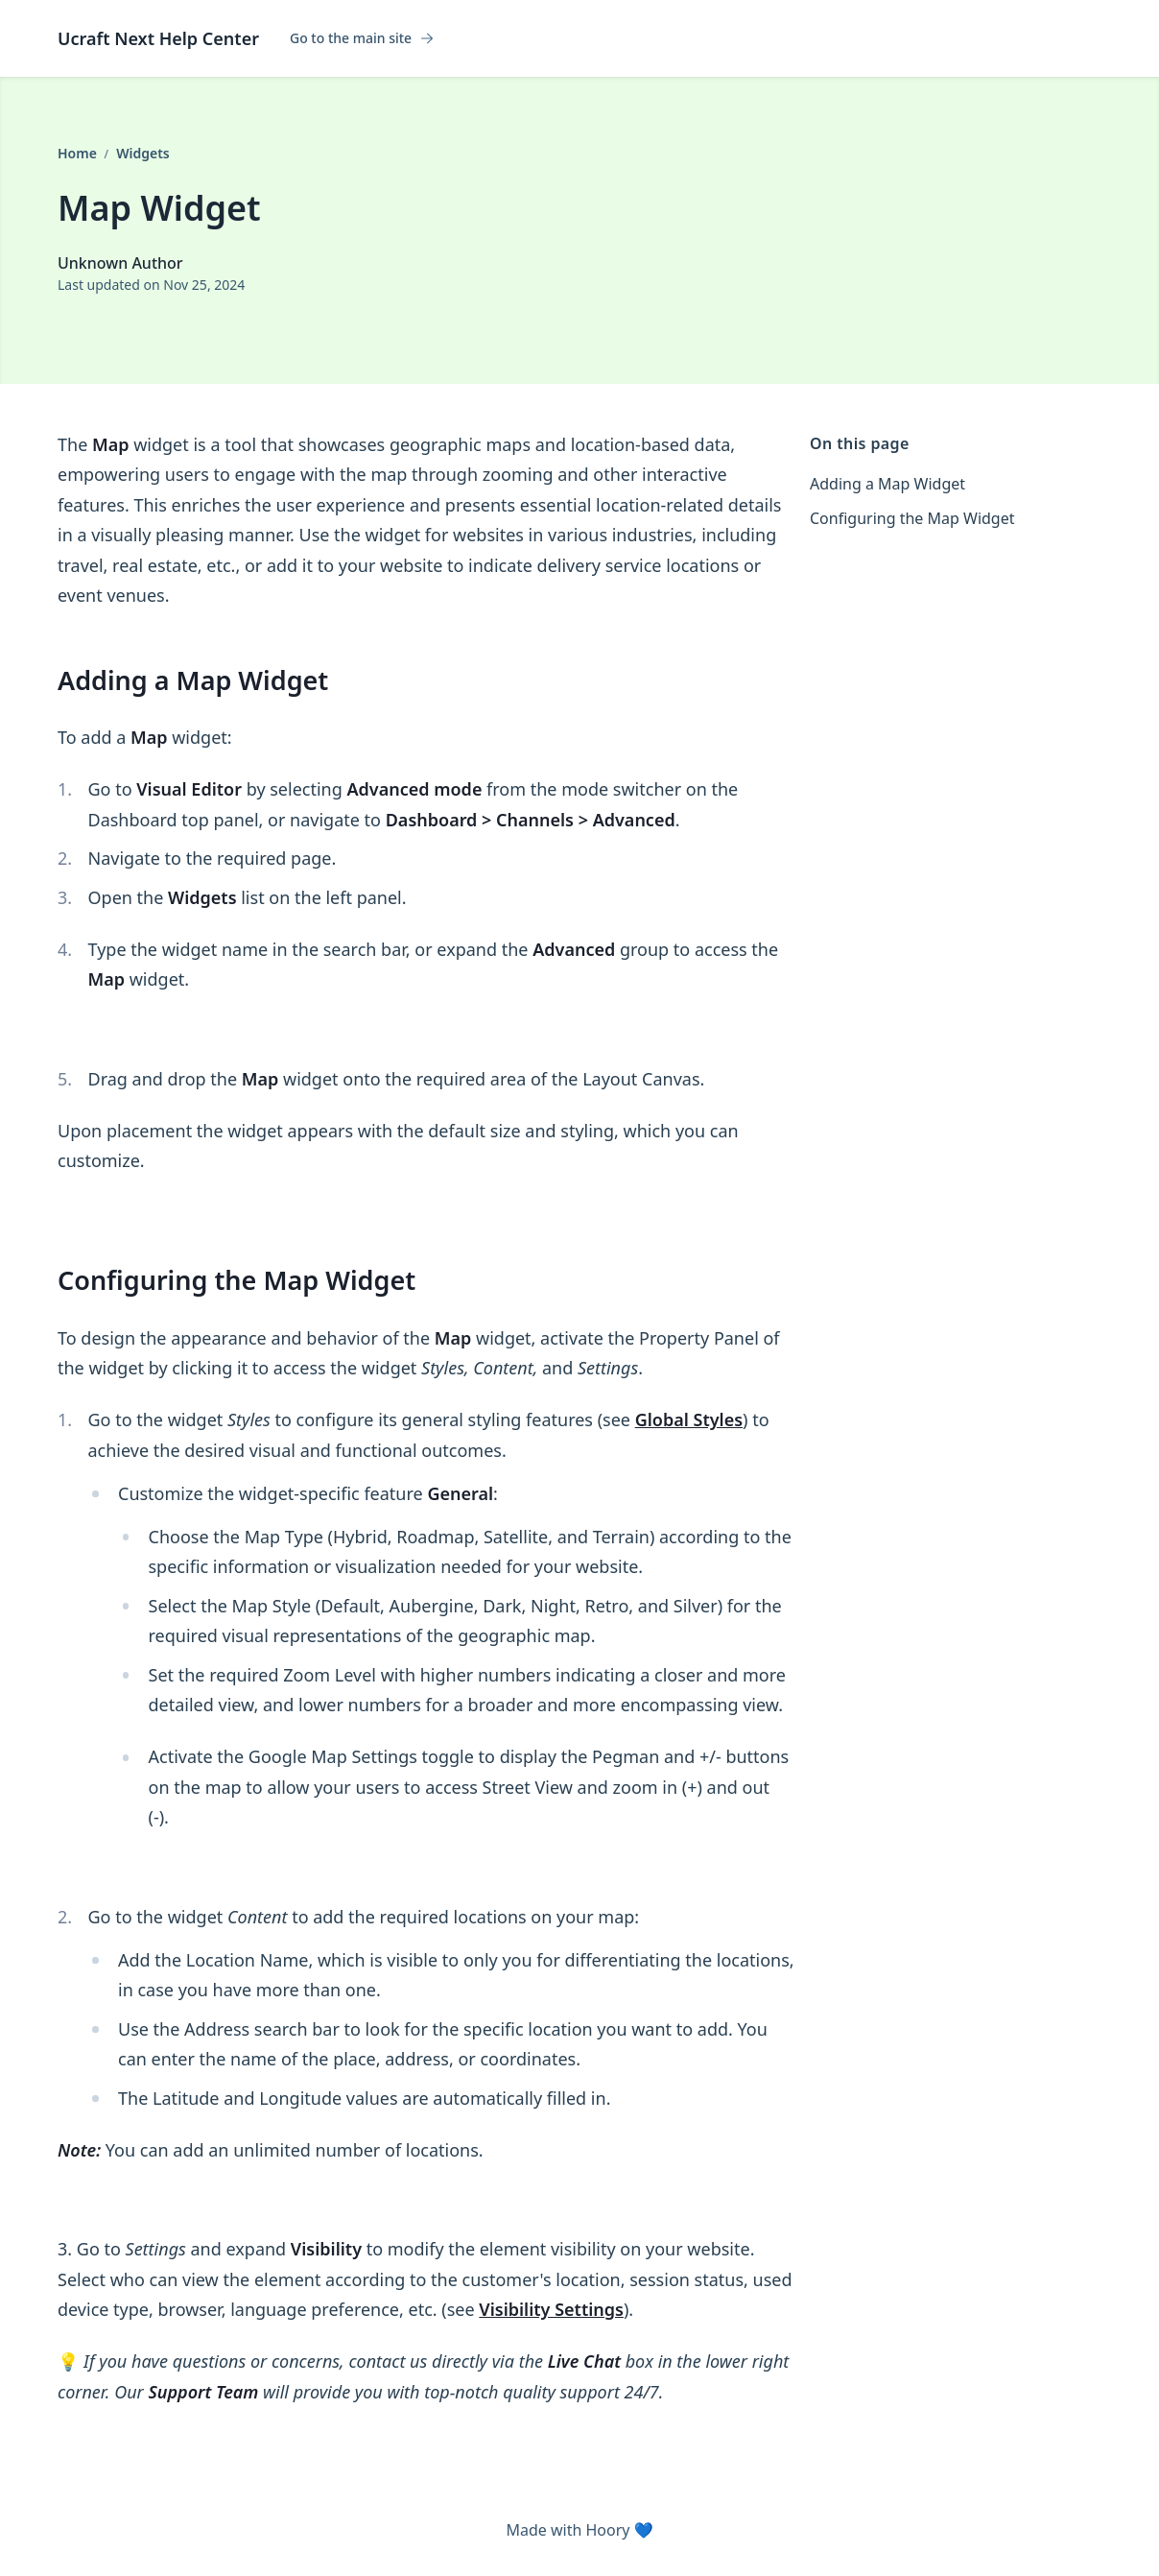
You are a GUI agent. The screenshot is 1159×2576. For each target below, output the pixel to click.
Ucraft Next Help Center (158, 38)
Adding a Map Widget (887, 483)
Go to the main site (362, 38)
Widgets (143, 153)
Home (79, 153)
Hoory (607, 2529)
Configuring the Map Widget (912, 518)
